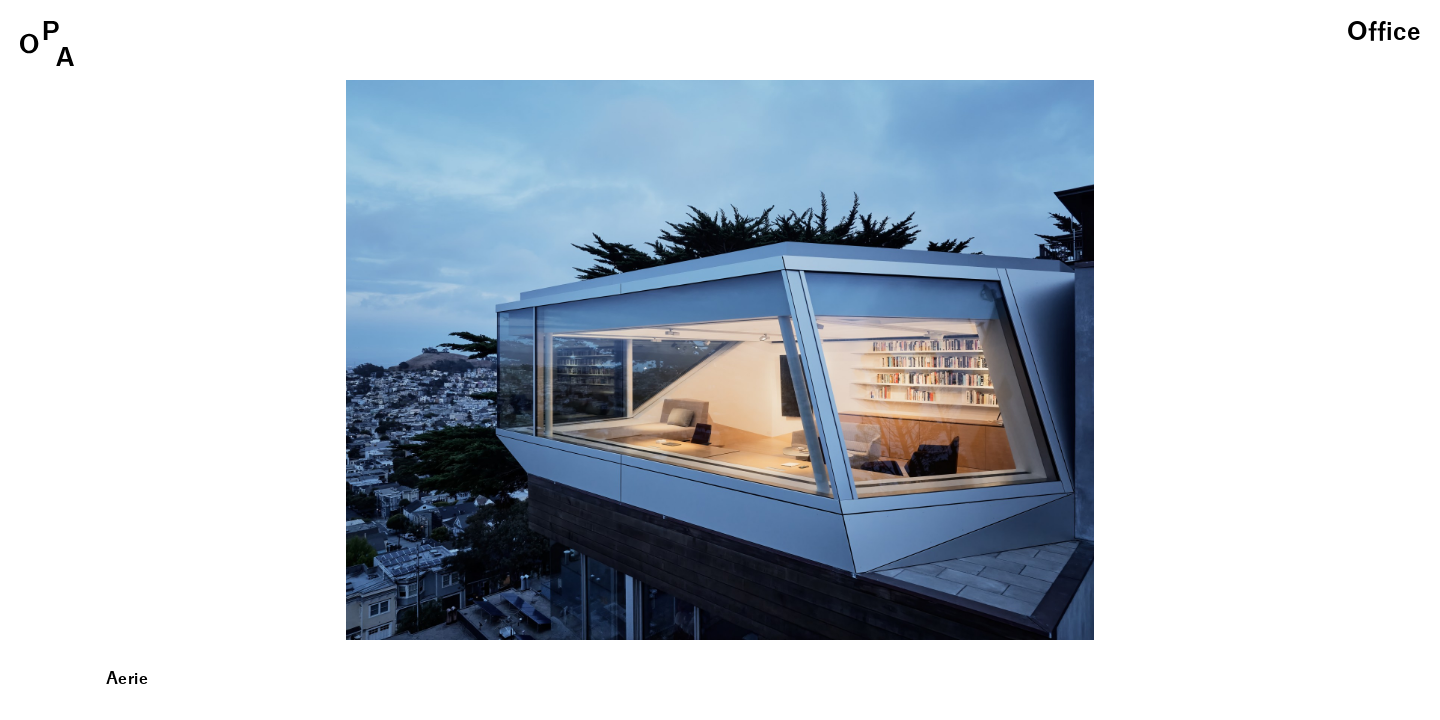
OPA (47, 43)
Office (1383, 33)
